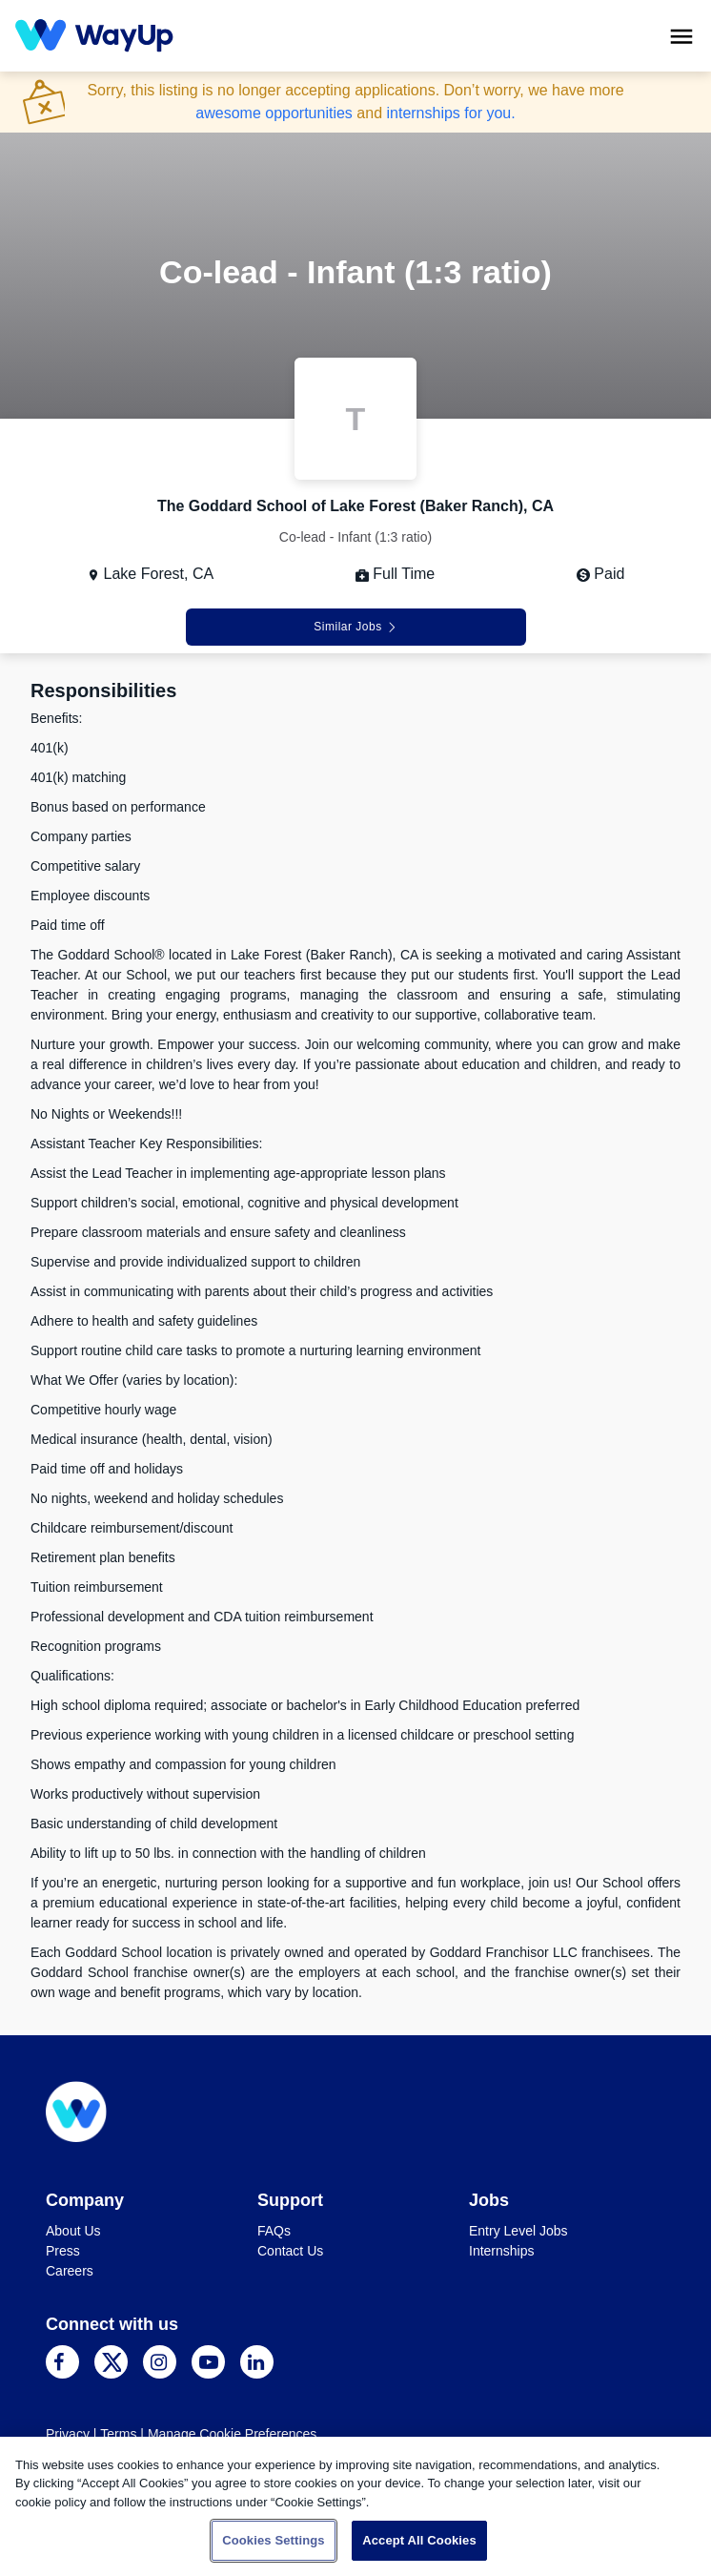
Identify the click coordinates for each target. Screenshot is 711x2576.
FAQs (274, 2230)
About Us (73, 2230)
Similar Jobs (355, 626)
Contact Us (290, 2250)
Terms (118, 2434)
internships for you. (450, 113)
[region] (355, 2506)
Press (63, 2250)
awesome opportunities (274, 113)
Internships (501, 2250)
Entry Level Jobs (518, 2230)
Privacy (68, 2434)
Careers (69, 2270)
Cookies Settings (273, 2540)
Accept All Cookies (419, 2540)
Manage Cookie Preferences (232, 2434)
